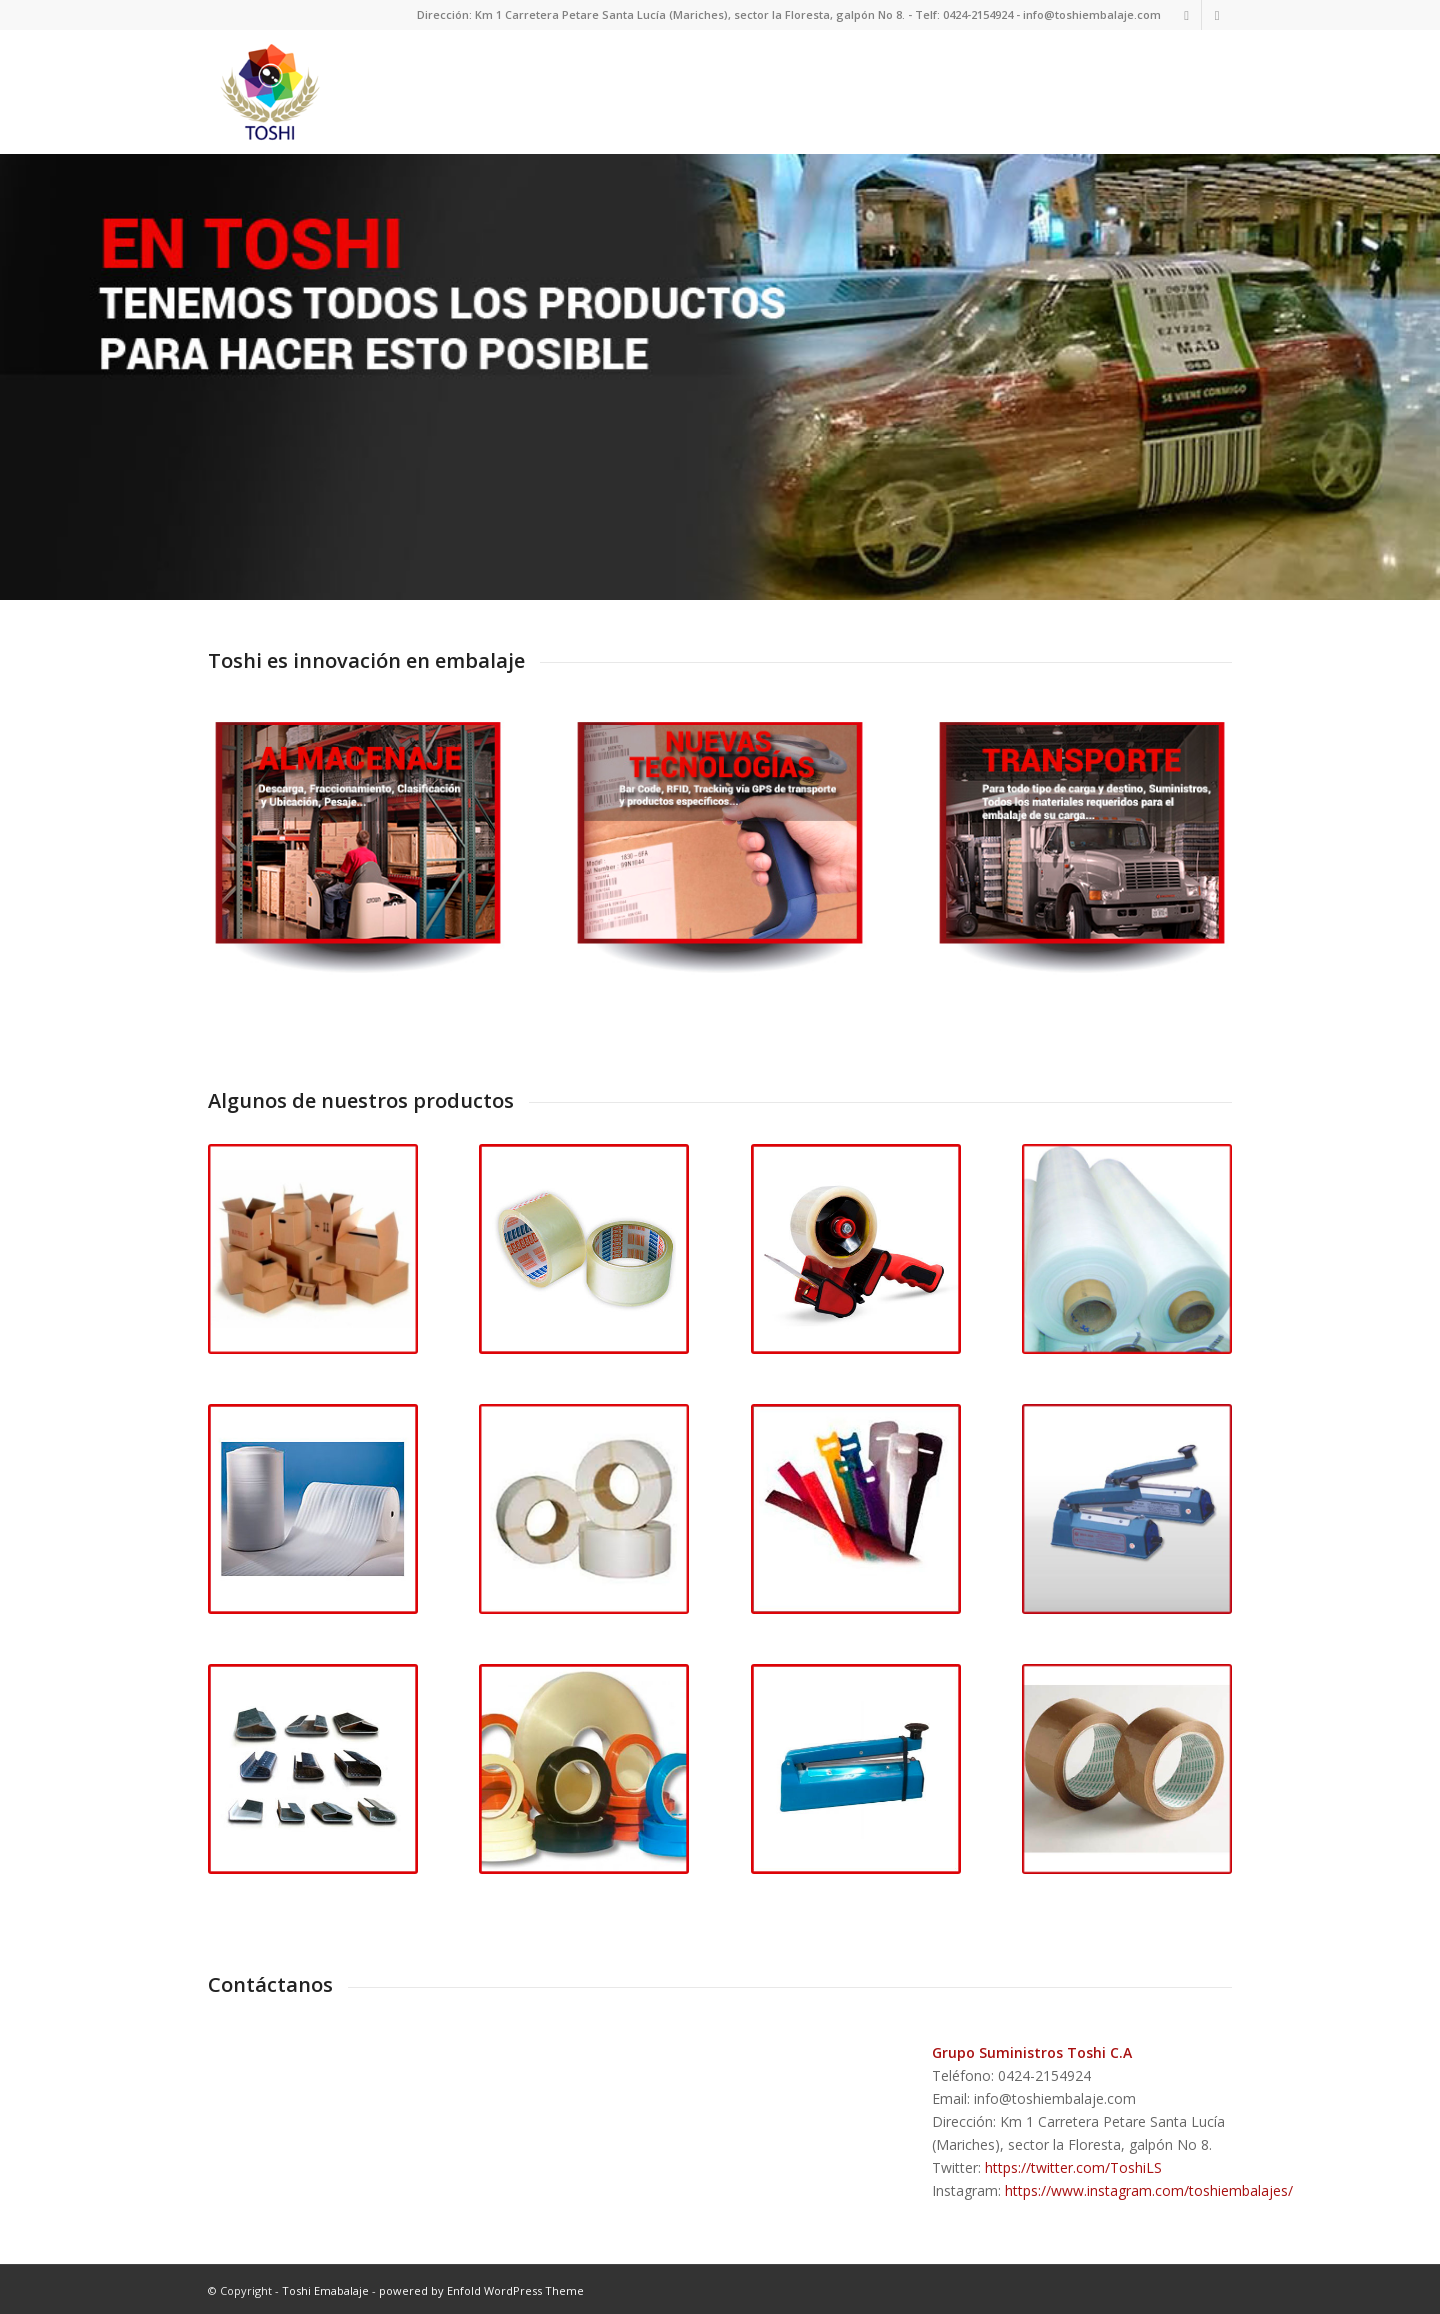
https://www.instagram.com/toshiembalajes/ (1149, 2188)
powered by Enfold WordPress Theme (481, 2288)
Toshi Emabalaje (325, 2288)
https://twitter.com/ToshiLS (1073, 2165)
